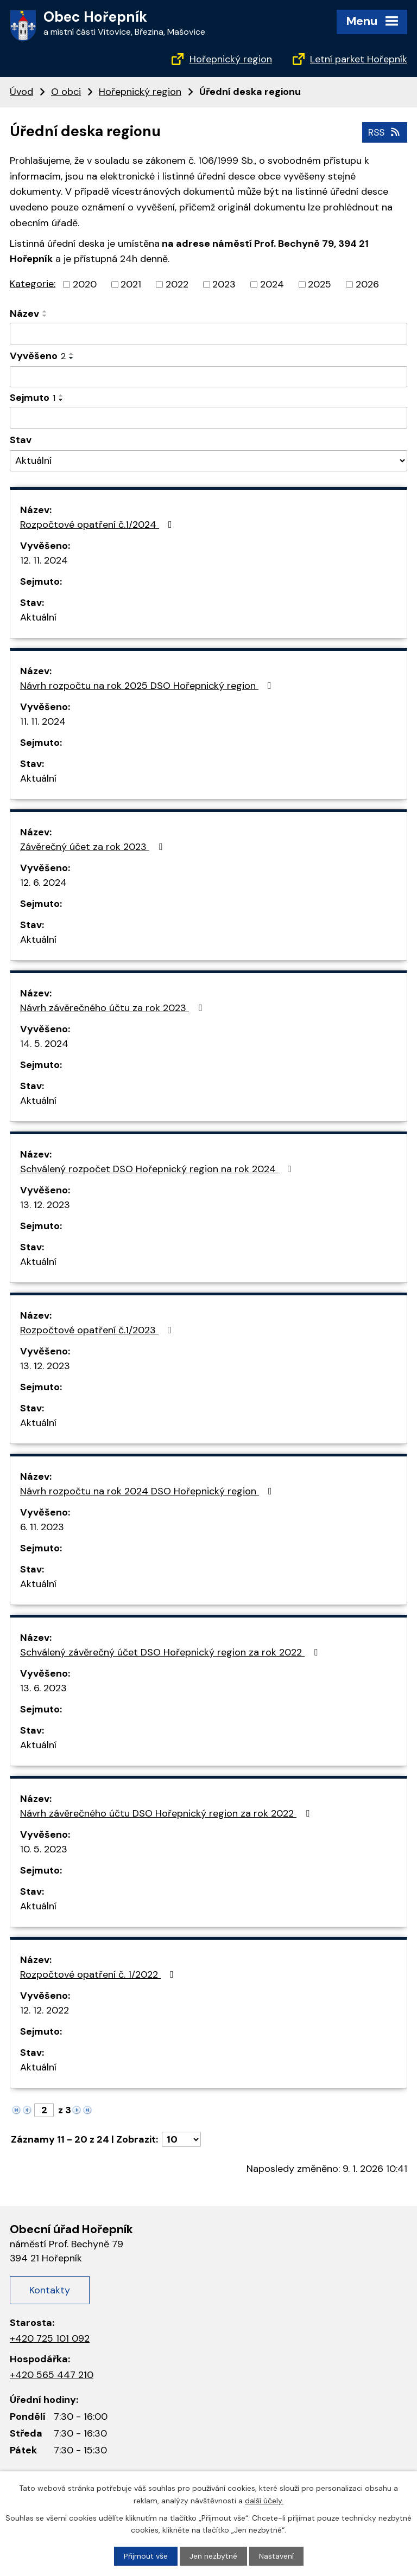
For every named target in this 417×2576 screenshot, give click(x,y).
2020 (85, 284)
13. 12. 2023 (45, 1204)
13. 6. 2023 (43, 1688)
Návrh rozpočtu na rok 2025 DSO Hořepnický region (148, 685)
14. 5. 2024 (44, 1043)
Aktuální (38, 617)
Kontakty (49, 2290)
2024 (272, 284)
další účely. (264, 2500)
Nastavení (276, 2556)
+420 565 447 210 (51, 2374)
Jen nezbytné (213, 2556)
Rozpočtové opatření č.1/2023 (98, 1330)
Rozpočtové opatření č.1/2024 (98, 524)
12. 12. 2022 (44, 2010)
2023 (224, 284)
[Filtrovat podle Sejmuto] (208, 418)
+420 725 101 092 (50, 2338)
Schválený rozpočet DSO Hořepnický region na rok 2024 (158, 1168)
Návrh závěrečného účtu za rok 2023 (113, 1007)
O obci (66, 91)
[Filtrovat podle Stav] (208, 460)
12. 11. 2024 (44, 560)
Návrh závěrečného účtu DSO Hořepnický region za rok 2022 (167, 1813)
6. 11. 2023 (42, 1526)
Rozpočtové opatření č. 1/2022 (99, 1974)
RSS (384, 131)
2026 (367, 284)
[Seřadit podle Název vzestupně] (45, 311)
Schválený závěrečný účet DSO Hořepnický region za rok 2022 (171, 1652)
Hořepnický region (230, 59)
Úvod (21, 91)
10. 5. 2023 (43, 1849)
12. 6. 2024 (43, 882)
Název (24, 313)
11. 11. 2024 (43, 721)
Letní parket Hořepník (358, 59)
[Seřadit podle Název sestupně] (45, 316)
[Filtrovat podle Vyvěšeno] (208, 376)
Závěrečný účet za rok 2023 (93, 846)
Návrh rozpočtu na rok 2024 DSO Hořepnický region (148, 1491)
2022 (177, 284)
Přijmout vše (146, 2556)
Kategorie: (32, 283)
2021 (131, 284)
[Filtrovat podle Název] (208, 333)
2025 (319, 284)
